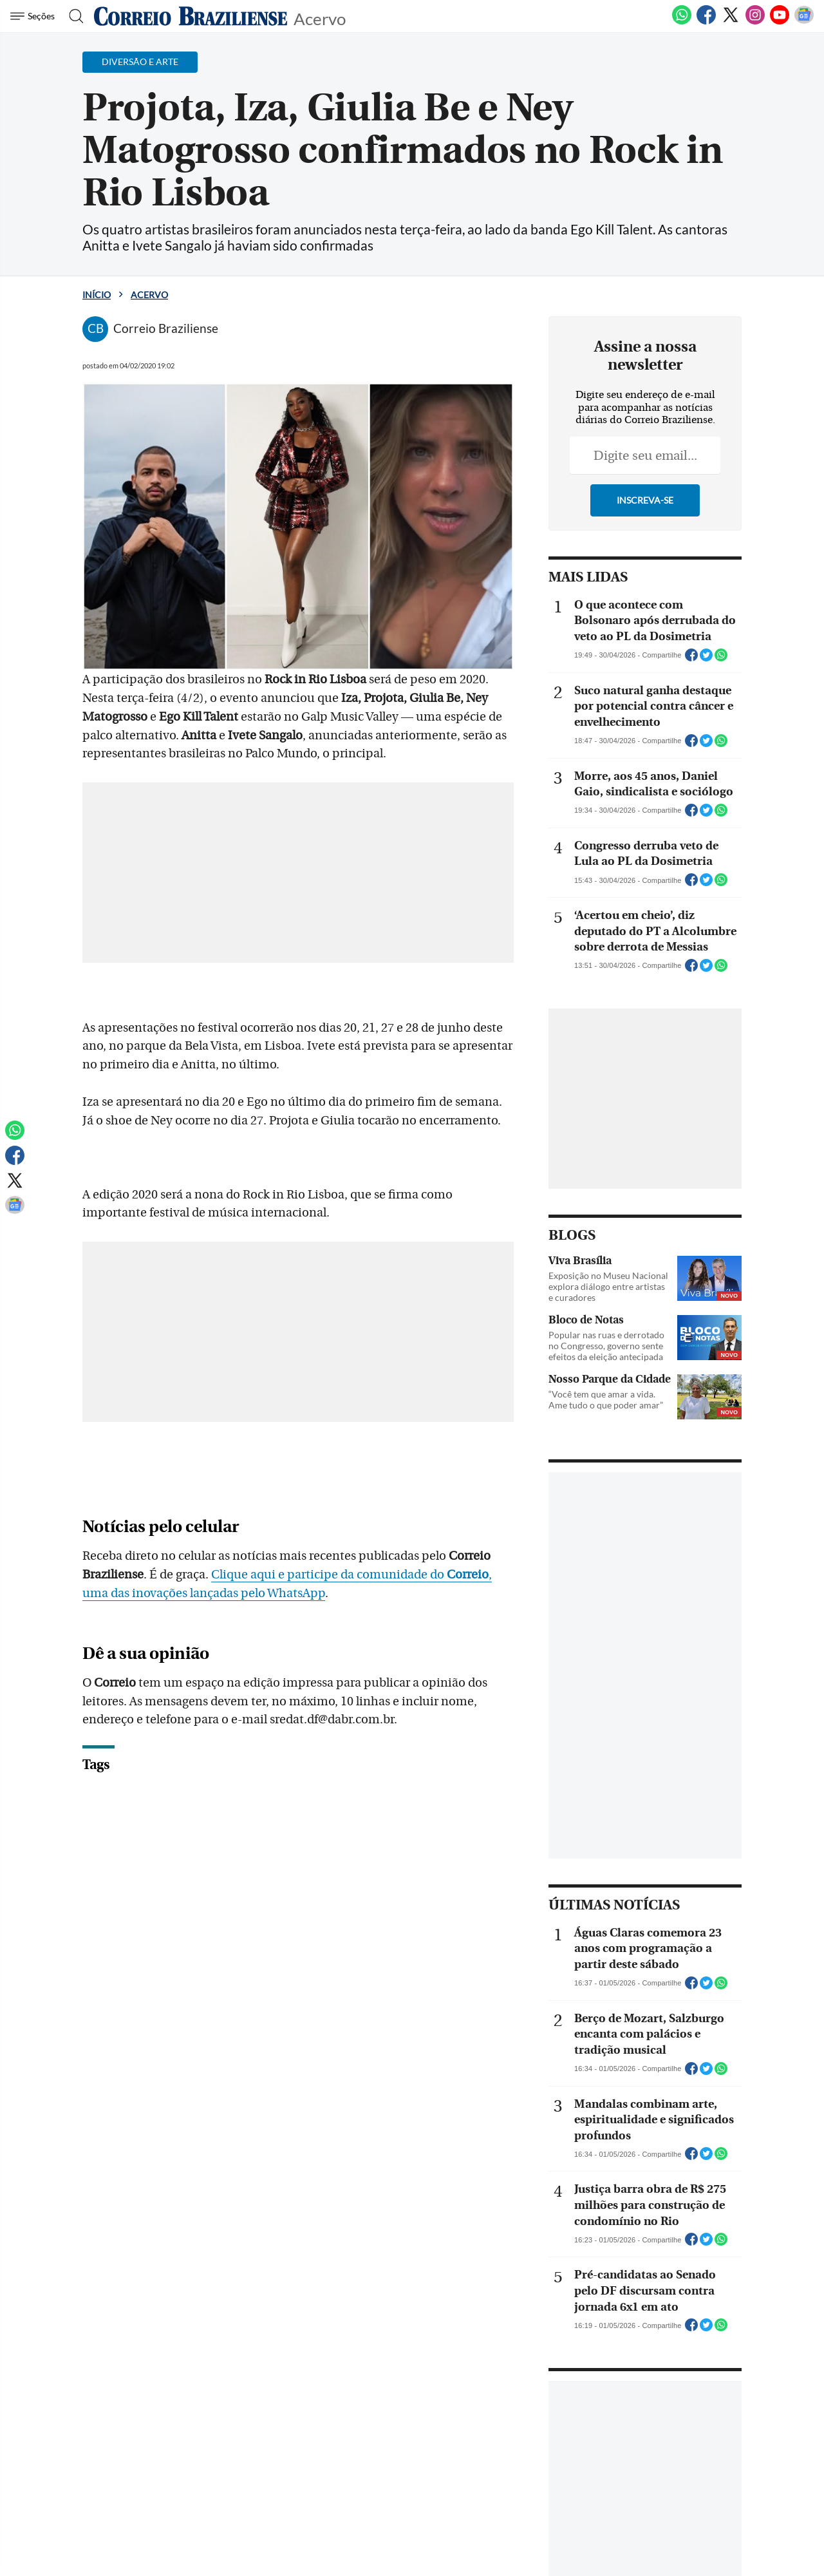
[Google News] (804, 22)
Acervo (320, 17)
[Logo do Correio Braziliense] (190, 16)
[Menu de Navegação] (34, 16)
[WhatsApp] (681, 22)
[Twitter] (730, 22)
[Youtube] (779, 22)
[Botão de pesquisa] (72, 16)
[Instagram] (755, 22)
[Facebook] (706, 22)
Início (96, 294)
